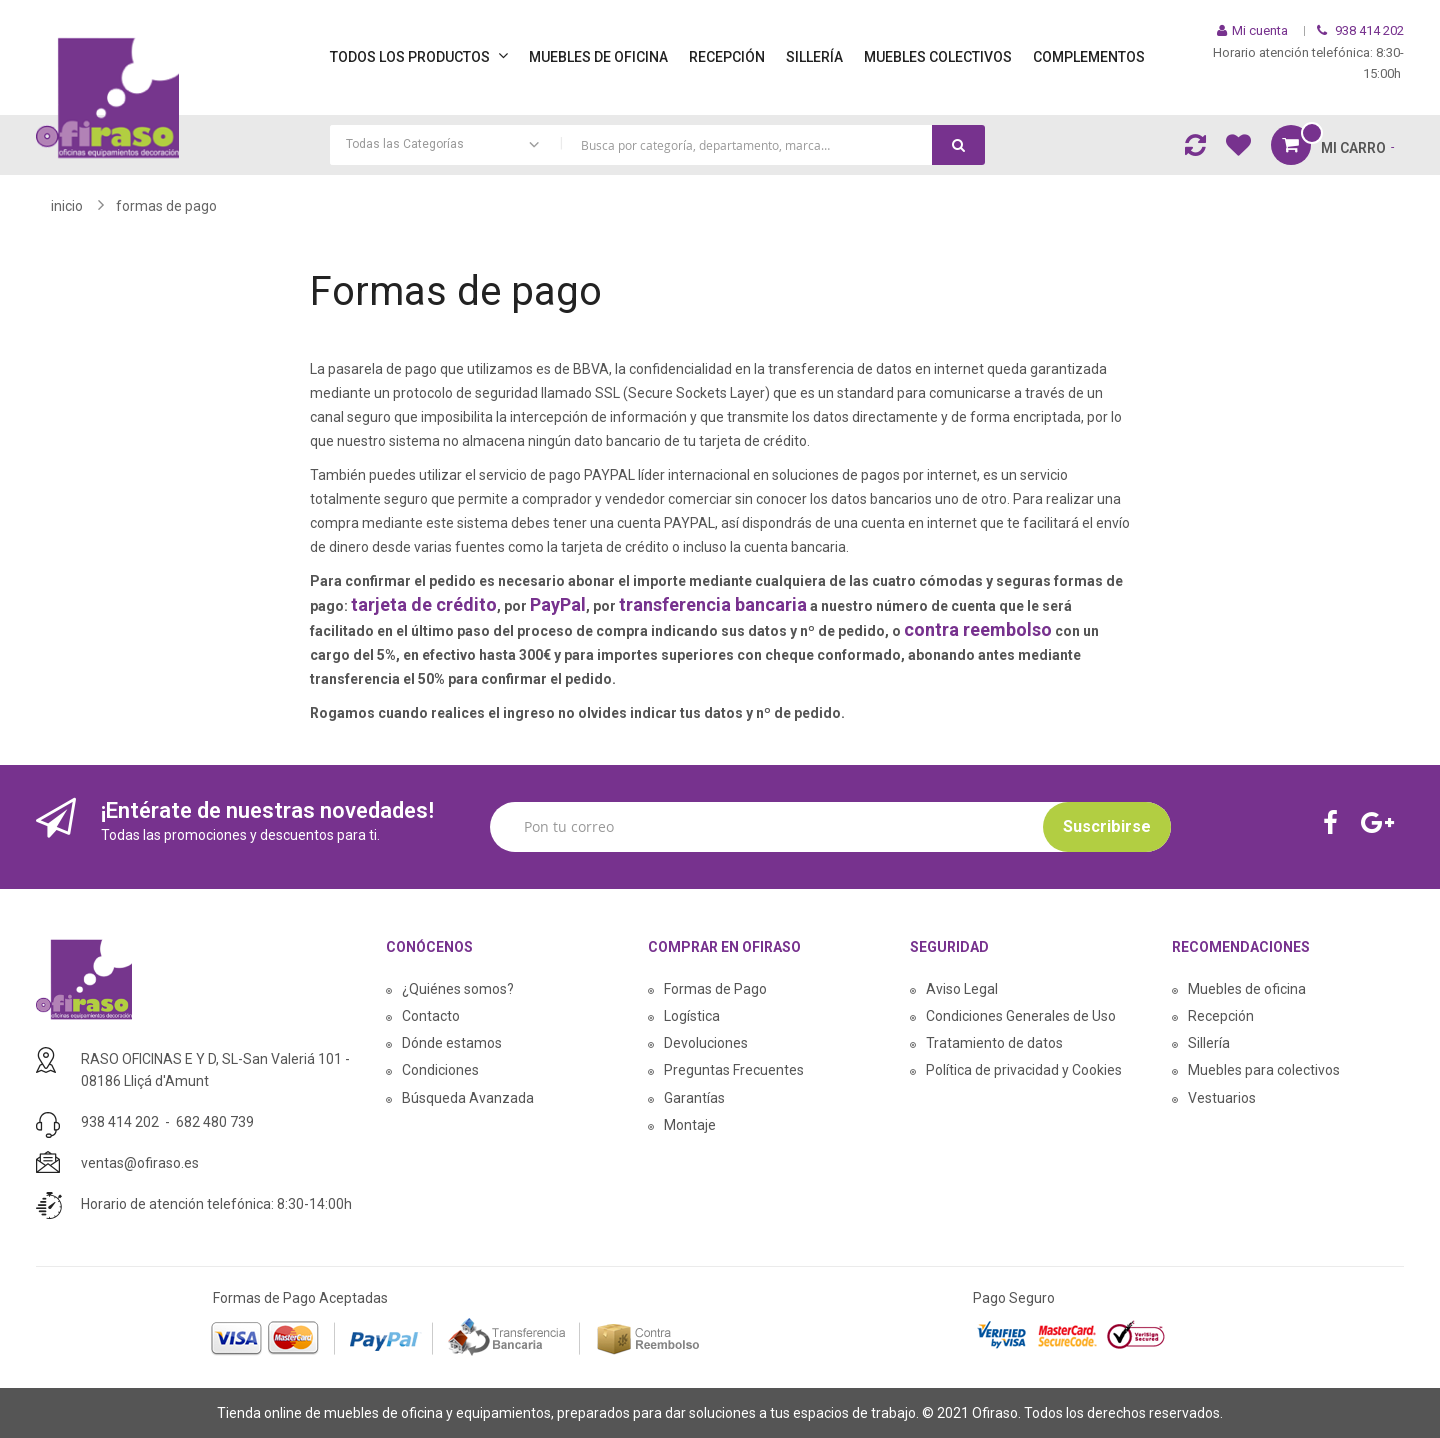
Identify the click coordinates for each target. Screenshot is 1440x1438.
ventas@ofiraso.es (140, 1163)
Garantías (694, 1098)
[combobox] (657, 145)
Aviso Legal (962, 989)
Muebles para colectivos (1264, 1070)
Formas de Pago (715, 989)
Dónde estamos (452, 1043)
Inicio (67, 206)
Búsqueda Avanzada (468, 1098)
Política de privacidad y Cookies (1024, 1070)
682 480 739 (215, 1122)
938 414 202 (120, 1122)
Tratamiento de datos (994, 1043)
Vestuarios (1222, 1098)
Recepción (1221, 1016)
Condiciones (440, 1070)
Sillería (1209, 1043)
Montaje (690, 1125)
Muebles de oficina (1247, 989)
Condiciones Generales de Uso (1021, 1016)
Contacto (431, 1016)
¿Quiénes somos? (458, 989)
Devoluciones (706, 1043)
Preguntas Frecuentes (734, 1070)
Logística (692, 1016)
